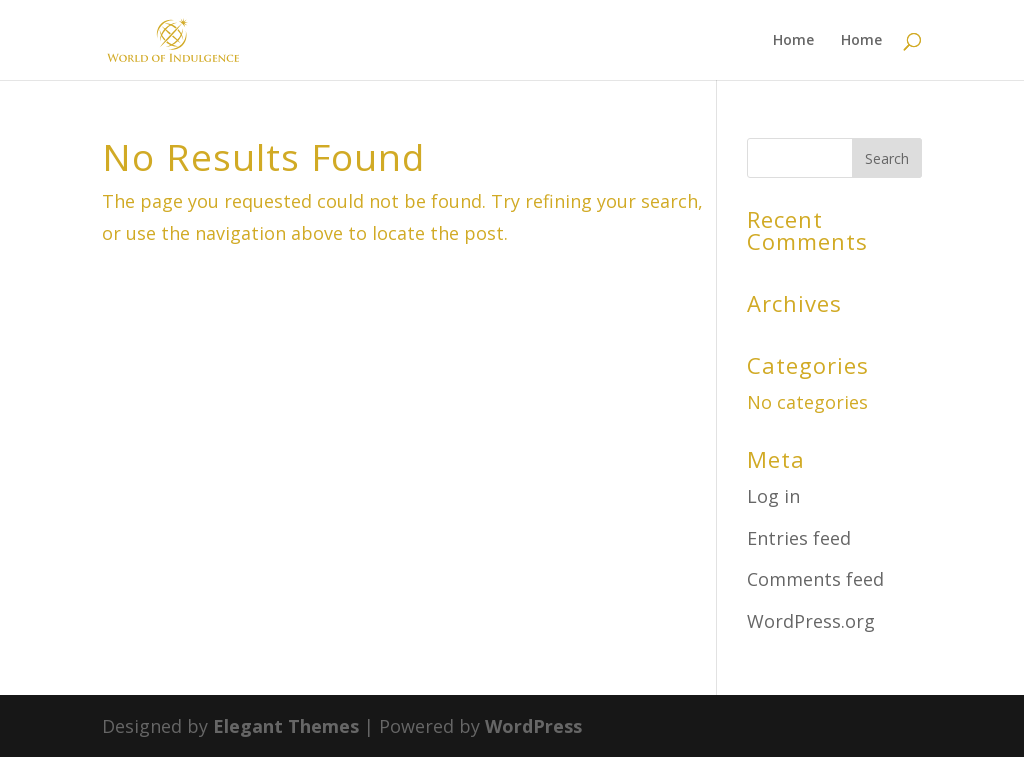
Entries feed (799, 538)
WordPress (533, 726)
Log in (773, 496)
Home (793, 41)
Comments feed (815, 579)
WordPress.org (811, 621)
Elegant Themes (286, 726)
